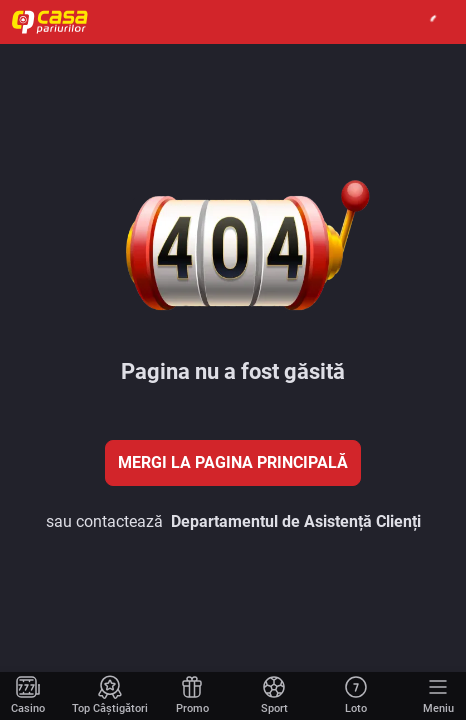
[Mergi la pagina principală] (28, 696)
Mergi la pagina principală (233, 462)
